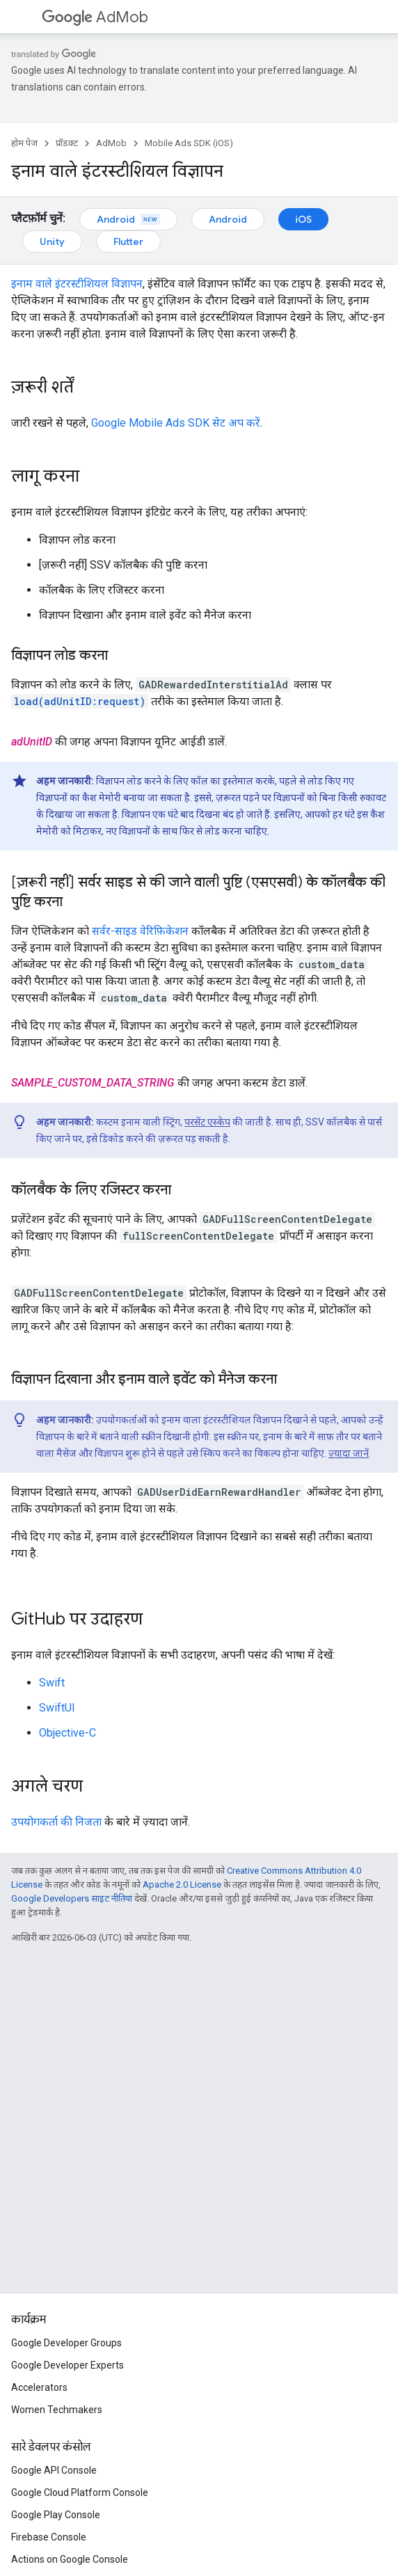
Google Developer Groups (66, 2342)
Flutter (128, 241)
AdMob (95, 17)
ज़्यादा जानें (348, 1453)
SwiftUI (57, 1707)
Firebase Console (48, 2537)
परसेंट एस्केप (207, 1122)
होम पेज (24, 143)
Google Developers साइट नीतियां (71, 1898)
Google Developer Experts (67, 2365)
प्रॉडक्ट (67, 143)
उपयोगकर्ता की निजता (56, 1821)
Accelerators (39, 2387)
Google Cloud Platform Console (79, 2492)
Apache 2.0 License (182, 1884)
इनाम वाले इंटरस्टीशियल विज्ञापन (77, 283)
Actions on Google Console (69, 2559)
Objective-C (67, 1732)
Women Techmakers (56, 2409)
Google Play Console (55, 2514)
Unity (52, 241)
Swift (52, 1682)
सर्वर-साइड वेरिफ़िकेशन (140, 931)
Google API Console (54, 2470)
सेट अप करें (175, 422)
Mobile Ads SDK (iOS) (189, 143)
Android (128, 219)
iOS (303, 219)
